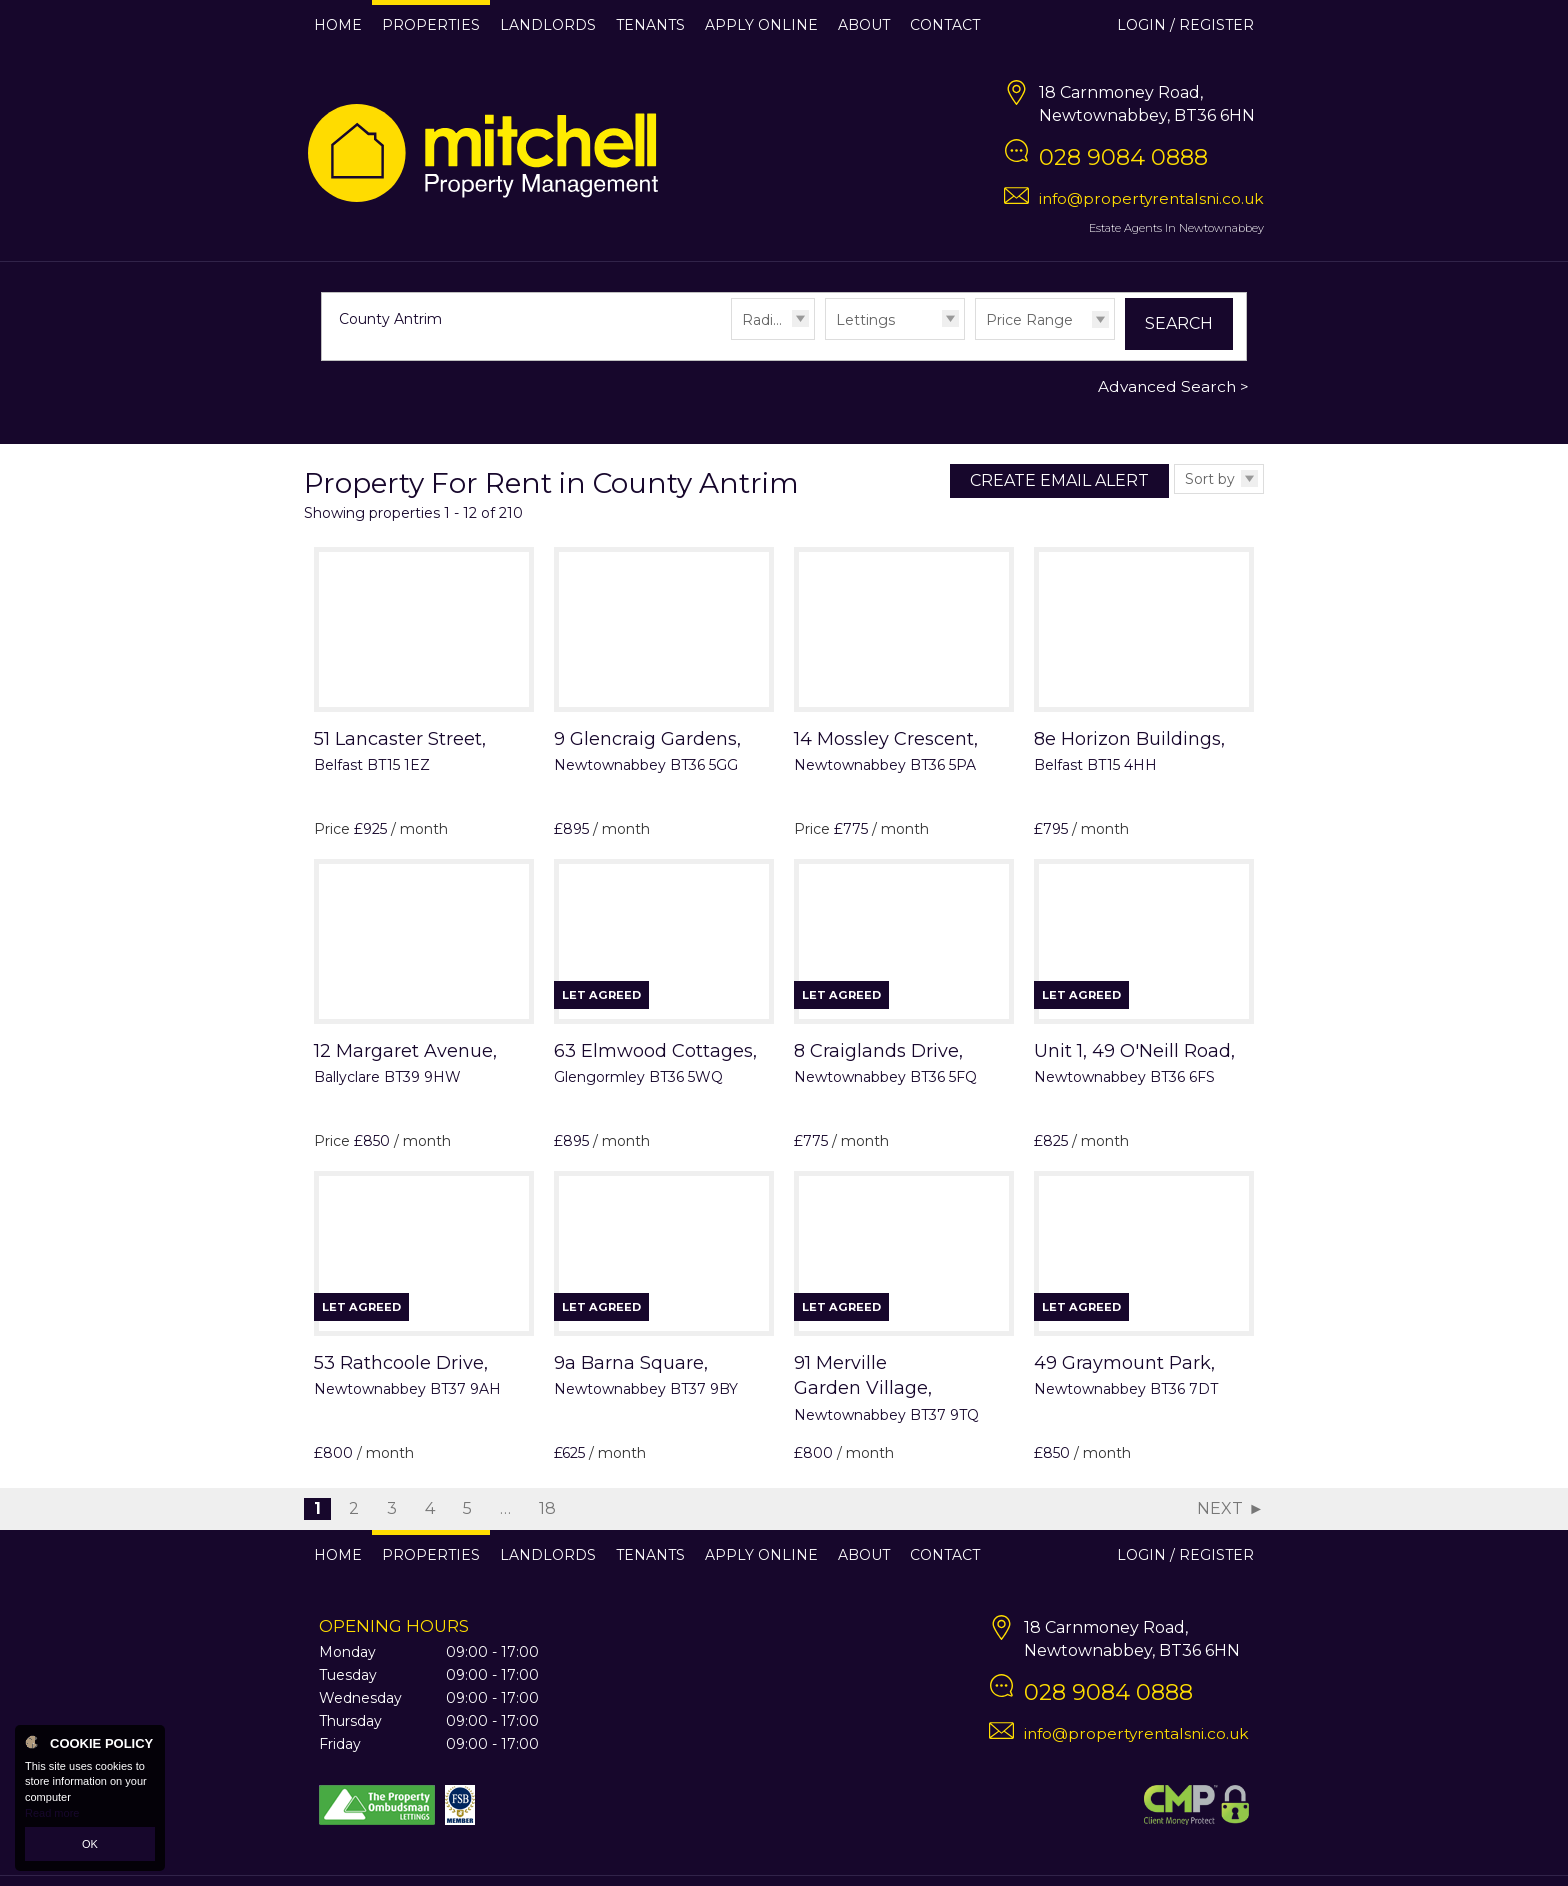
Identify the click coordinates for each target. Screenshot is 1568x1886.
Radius (765, 320)
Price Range (1029, 320)
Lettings (865, 320)
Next (1220, 1508)
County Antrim (400, 319)
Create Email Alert (1059, 480)
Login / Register (1185, 25)
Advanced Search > (1173, 386)
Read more (52, 1813)
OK (90, 1844)
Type (825, 338)
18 (547, 1508)
